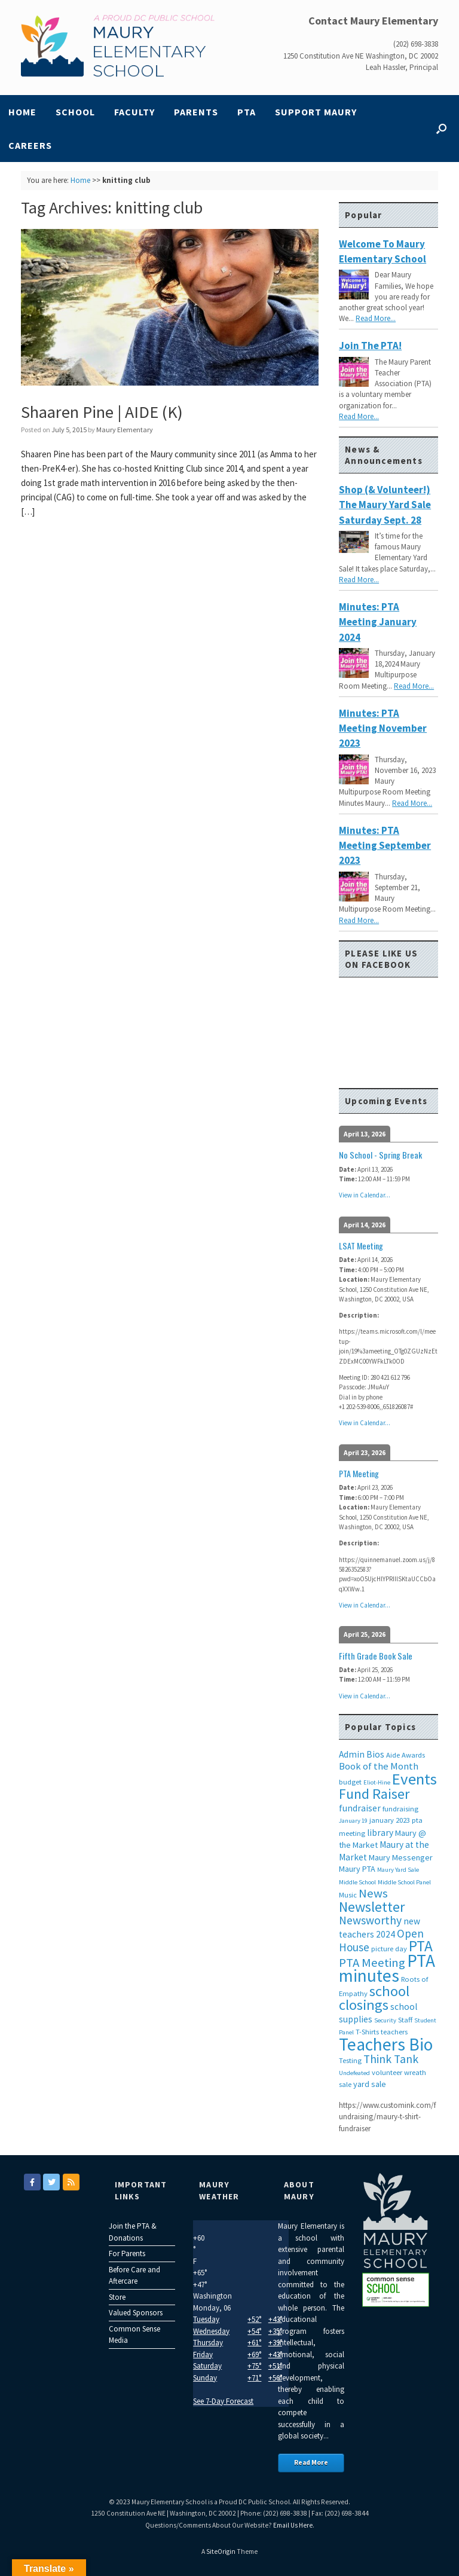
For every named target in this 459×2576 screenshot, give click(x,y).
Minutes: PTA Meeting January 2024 (378, 622)
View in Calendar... (364, 1195)
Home (22, 112)
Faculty (134, 112)
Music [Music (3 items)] (348, 1894)
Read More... (376, 318)
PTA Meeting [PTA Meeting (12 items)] (372, 1962)
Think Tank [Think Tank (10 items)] (390, 2059)
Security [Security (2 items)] (385, 2020)
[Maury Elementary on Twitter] (51, 2182)
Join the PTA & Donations (133, 2232)
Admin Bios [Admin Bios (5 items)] (361, 1754)
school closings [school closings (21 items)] (374, 1998)
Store (117, 2297)
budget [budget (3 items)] (350, 1781)
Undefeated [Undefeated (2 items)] (354, 2073)
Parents (196, 112)
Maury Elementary (124, 429)
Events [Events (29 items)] (414, 1779)
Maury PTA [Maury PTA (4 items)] (357, 1868)
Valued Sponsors (136, 2313)
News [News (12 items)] (373, 1893)
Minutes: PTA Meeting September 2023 (385, 845)
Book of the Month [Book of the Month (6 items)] (378, 1766)
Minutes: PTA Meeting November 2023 (383, 728)
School (75, 112)
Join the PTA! (370, 345)
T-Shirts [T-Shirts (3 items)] (367, 2031)
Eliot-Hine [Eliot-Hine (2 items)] (376, 1782)
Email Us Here (293, 2525)
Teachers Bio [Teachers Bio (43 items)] (386, 2044)
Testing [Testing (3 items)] (350, 2060)
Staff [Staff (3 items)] (405, 2019)
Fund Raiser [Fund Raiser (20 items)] (374, 1793)
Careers (30, 145)
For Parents (127, 2253)
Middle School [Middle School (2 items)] (357, 1882)
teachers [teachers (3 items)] (394, 2031)
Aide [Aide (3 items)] (393, 1754)
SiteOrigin (220, 2551)
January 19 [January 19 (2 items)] (353, 1821)
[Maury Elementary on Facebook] (32, 2182)
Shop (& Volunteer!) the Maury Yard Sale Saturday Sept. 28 (385, 505)
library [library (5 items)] (380, 1832)
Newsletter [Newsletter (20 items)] (372, 1906)
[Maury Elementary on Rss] (71, 2182)
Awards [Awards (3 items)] (413, 1754)
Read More (311, 2462)
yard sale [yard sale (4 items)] (369, 2084)
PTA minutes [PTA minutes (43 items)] (387, 1968)
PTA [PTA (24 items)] (421, 1945)
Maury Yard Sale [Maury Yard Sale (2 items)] (398, 1870)
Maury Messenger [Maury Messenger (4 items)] (401, 1857)
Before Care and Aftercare (134, 2276)
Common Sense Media (134, 2335)
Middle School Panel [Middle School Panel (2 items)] (404, 1882)
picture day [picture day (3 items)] (389, 1948)
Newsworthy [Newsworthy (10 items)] (370, 1920)
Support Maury (316, 112)
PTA (246, 112)
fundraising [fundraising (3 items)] (400, 1808)
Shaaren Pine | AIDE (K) (102, 412)
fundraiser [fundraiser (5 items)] (360, 1808)
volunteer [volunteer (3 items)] (387, 2072)
